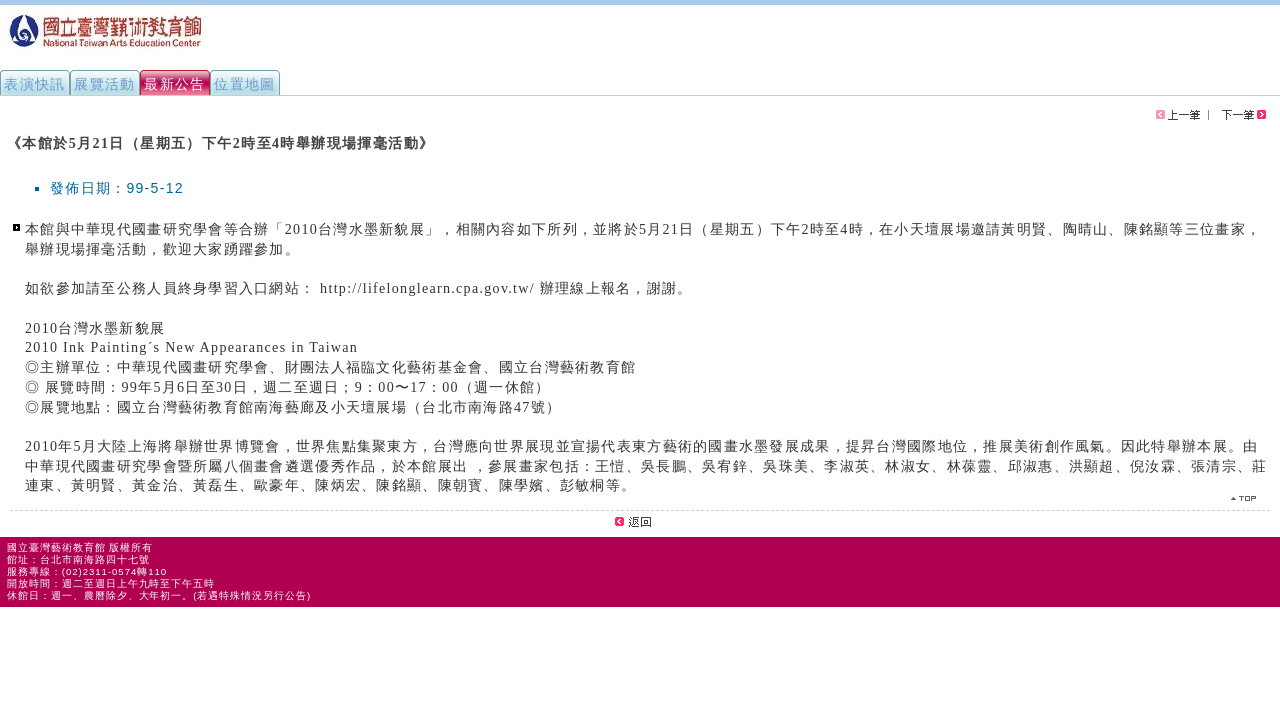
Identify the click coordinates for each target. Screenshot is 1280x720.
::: (8, 134)
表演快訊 (35, 84)
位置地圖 (245, 84)
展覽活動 (105, 84)
